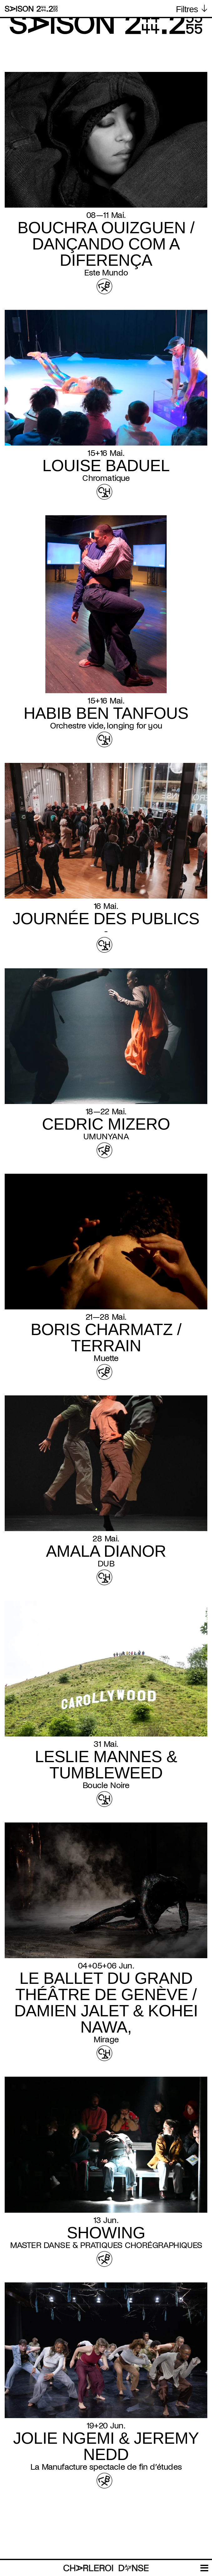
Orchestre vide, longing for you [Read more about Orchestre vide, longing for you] (106, 725)
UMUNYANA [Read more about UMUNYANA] (106, 1136)
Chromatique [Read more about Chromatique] (105, 478)
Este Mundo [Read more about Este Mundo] (106, 272)
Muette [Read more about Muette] (105, 1358)
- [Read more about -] (106, 931)
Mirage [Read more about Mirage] (106, 2039)
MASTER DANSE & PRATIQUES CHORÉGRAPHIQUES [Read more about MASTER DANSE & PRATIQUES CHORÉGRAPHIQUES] (106, 2245)
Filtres (187, 9)
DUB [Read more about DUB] (106, 1563)
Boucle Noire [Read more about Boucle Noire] (106, 1785)
